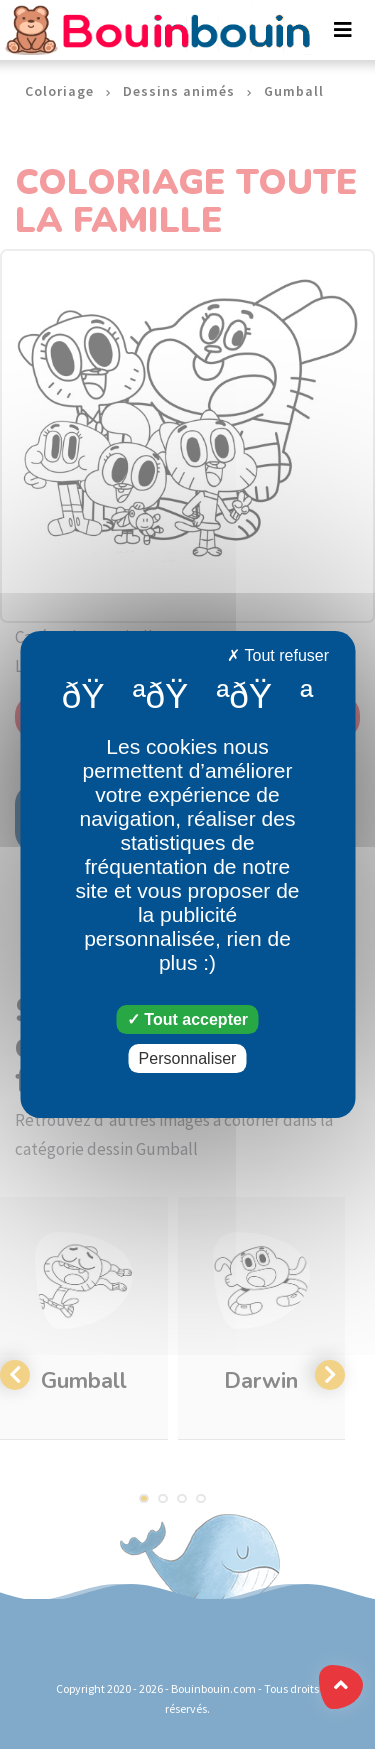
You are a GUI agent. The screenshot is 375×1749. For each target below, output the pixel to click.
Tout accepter (187, 1019)
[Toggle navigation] (343, 30)
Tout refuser (278, 655)
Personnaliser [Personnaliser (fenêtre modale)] (188, 1058)
